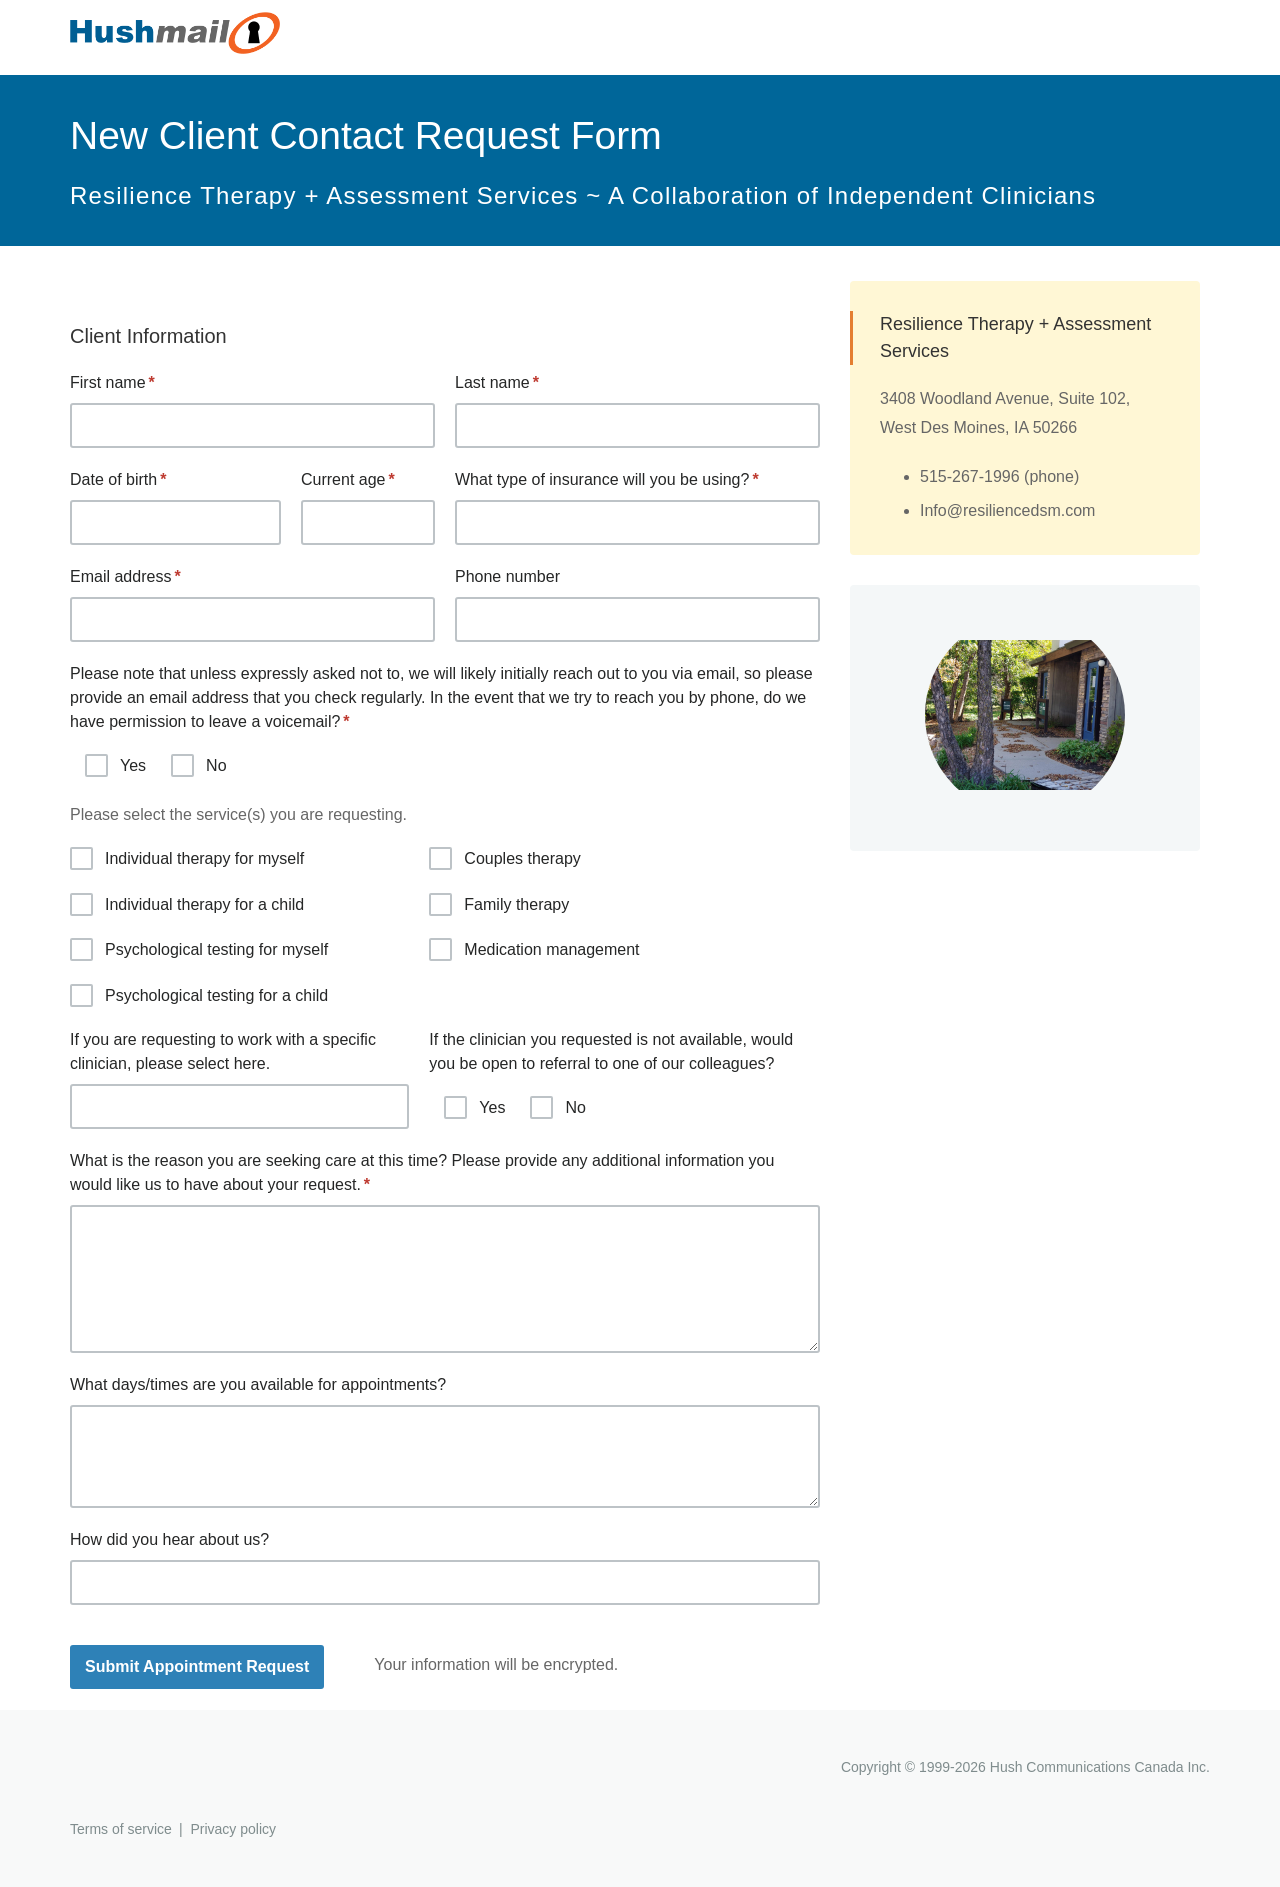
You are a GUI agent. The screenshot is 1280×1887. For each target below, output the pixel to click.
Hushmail (147, 1769)
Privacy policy (233, 1829)
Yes (115, 765)
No (198, 765)
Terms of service (121, 1829)
